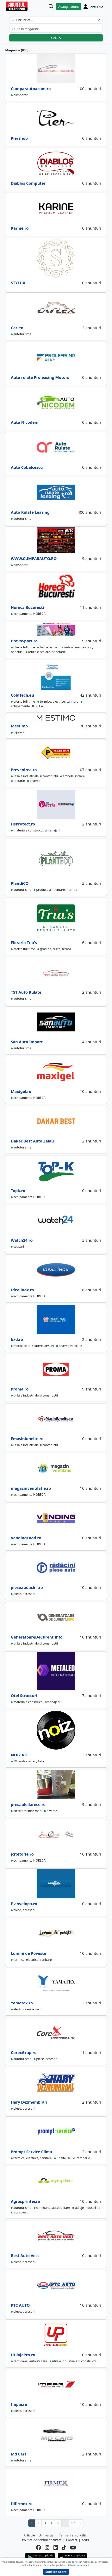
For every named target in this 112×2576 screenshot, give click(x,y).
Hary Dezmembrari (29, 2102)
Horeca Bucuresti (27, 607)
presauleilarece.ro (28, 1804)
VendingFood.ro (26, 1537)
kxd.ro (17, 1339)
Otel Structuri (24, 1695)
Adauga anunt (68, 6)
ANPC (86, 2540)
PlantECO (20, 883)
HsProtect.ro (23, 824)
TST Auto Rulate (26, 992)
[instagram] (47, 2548)
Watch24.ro (22, 1240)
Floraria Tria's (24, 942)
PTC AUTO (20, 2305)
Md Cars (19, 2454)
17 (73, 2523)
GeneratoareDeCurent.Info (37, 1637)
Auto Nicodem (24, 422)
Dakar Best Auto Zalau (32, 1141)
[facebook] (38, 2548)
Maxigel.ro (21, 1091)
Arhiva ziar (47, 2535)
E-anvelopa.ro (24, 1903)
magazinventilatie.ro (31, 1488)
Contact (71, 2540)
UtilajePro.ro (23, 2354)
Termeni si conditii (72, 2535)
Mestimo (19, 726)
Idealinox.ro (22, 1289)
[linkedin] (55, 2548)
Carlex (17, 327)
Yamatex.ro (22, 2003)
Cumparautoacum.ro (31, 88)
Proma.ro (20, 1389)
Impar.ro (19, 2404)
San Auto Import (27, 1041)
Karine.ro (20, 228)
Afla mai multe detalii (78, 2565)
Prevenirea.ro (24, 769)
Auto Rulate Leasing (30, 512)
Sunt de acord (55, 2572)
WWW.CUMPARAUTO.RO (34, 558)
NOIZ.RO (19, 1755)
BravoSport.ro (24, 641)
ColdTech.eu (22, 695)
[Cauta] (51, 6)
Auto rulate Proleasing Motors (40, 377)
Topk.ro (18, 1190)
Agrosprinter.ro (25, 2201)
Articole (29, 2535)
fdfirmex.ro (22, 2503)
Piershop (19, 138)
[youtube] (73, 2548)
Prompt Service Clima (31, 2151)
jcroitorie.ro (22, 1854)
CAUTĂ (56, 38)
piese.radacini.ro (27, 1587)
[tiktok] (64, 2548)
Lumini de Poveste (28, 1953)
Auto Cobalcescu (27, 467)
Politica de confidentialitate (42, 2540)
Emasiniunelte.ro (27, 1438)
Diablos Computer (28, 183)
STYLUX (18, 282)
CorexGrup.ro (24, 2052)
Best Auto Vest (25, 2255)
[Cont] (94, 6)
